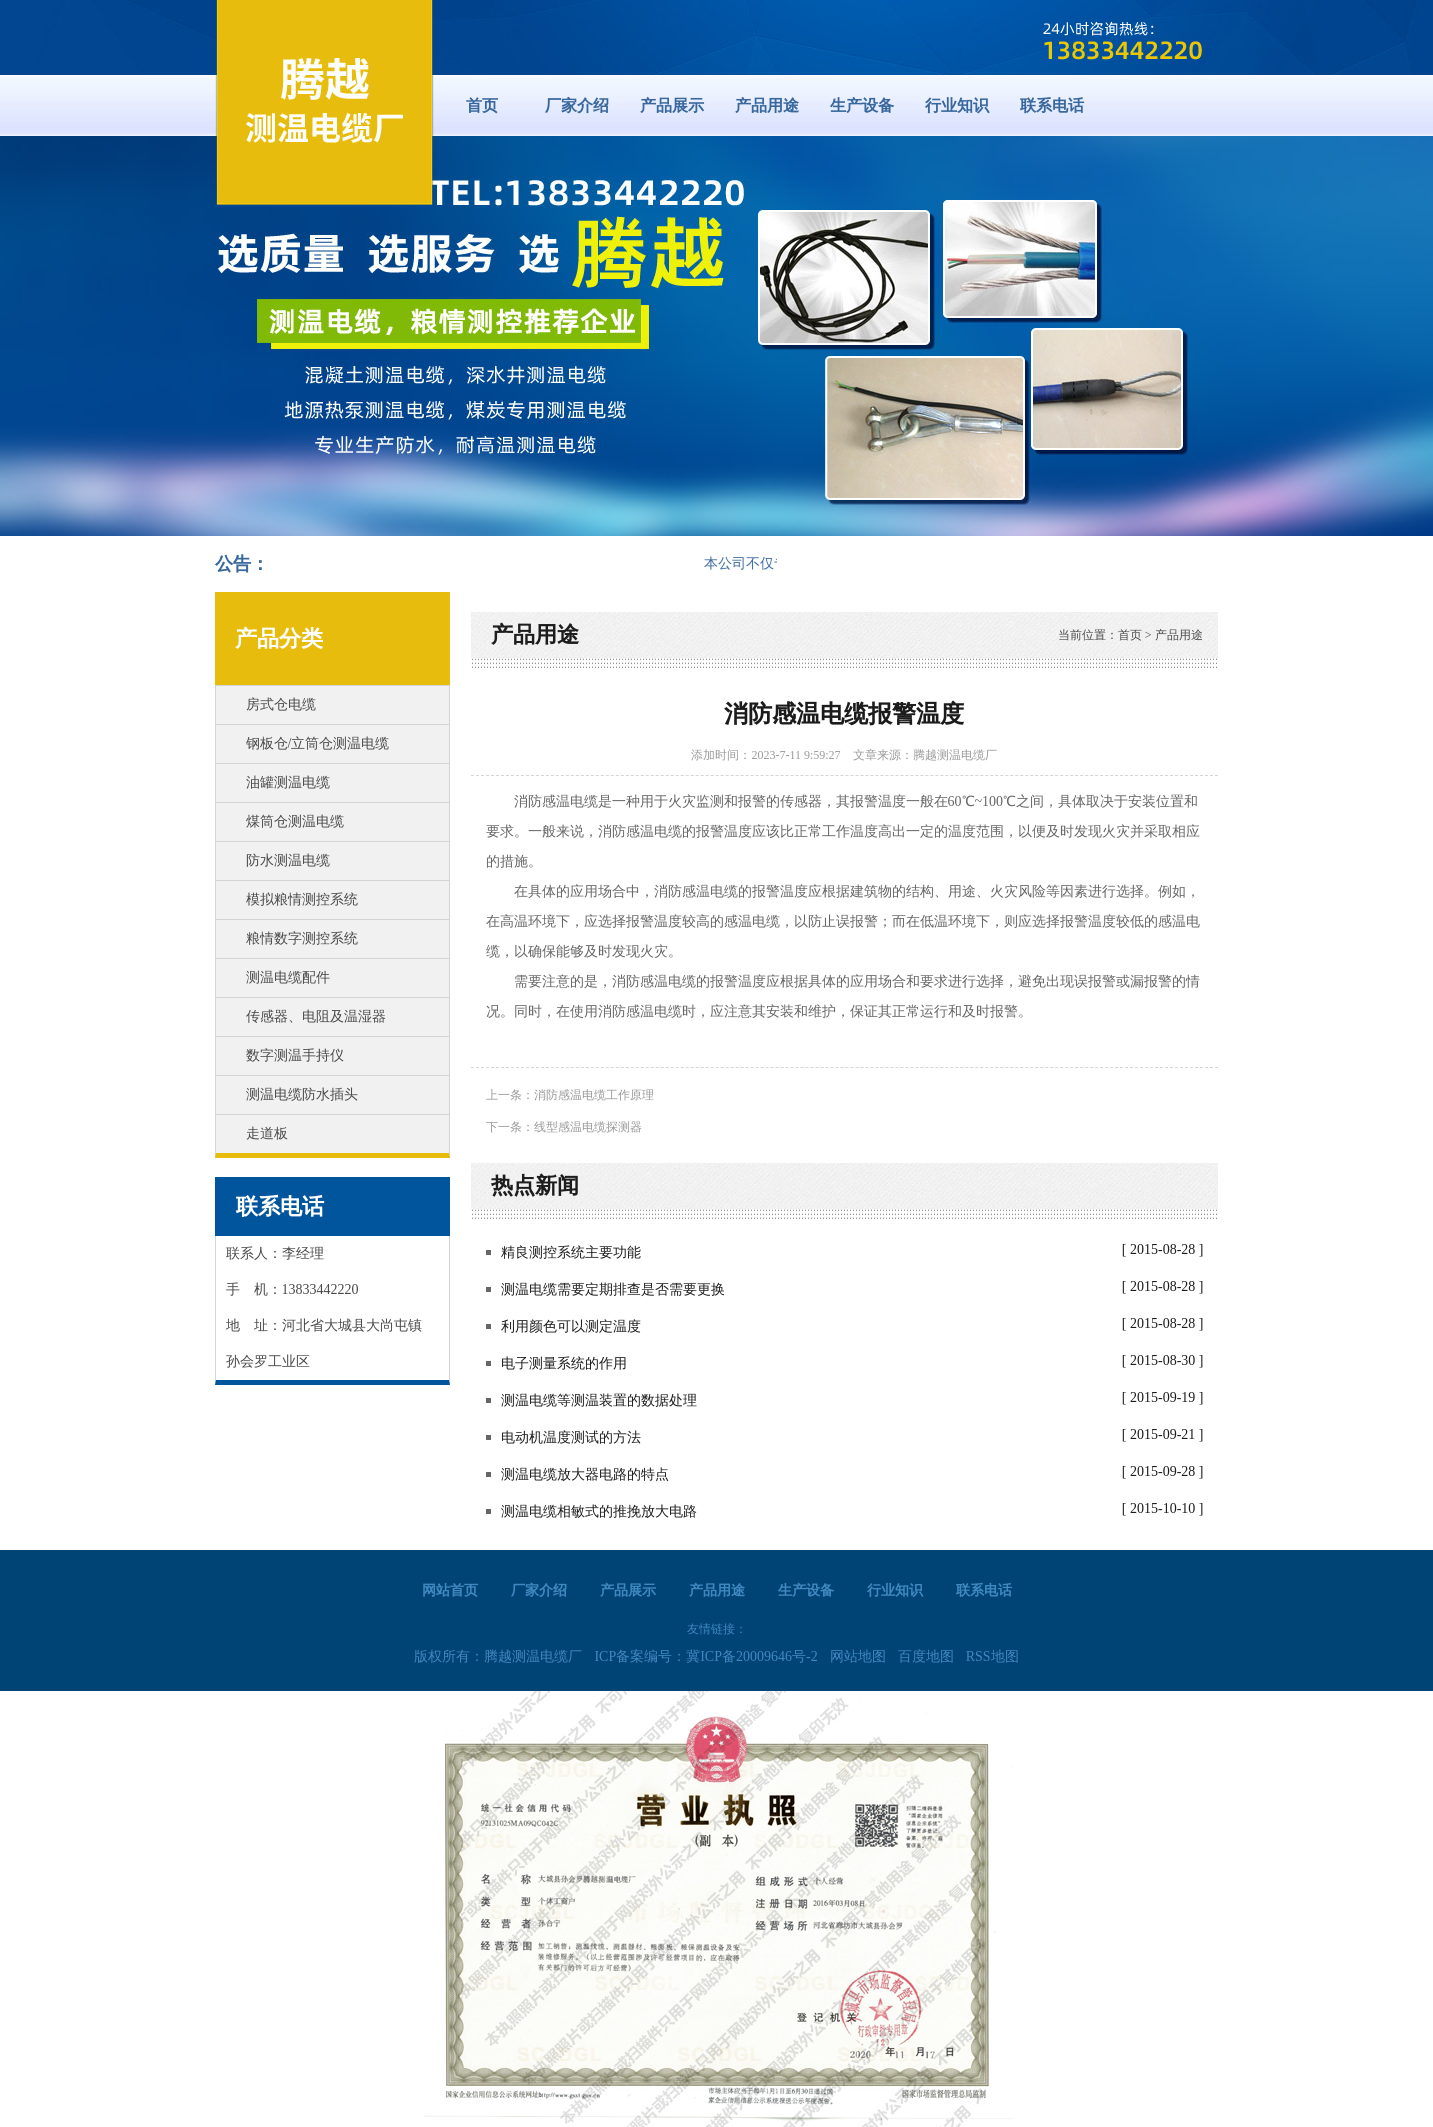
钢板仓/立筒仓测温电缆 (318, 743)
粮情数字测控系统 (302, 938)
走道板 (267, 1133)
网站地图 (858, 1656)
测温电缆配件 (288, 977)
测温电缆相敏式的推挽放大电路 (599, 1511)
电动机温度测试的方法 (571, 1437)
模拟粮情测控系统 (302, 899)
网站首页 (450, 1590)
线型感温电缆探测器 (588, 1127)
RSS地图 (992, 1656)
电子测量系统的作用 (564, 1363)
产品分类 (279, 638)
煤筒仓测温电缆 (295, 821)
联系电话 (1052, 105)
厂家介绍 (577, 105)
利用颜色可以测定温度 (571, 1326)
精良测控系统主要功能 (571, 1252)
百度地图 (926, 1656)
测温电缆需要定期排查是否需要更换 (613, 1289)
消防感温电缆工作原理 (594, 1095)
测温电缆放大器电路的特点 (585, 1474)
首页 (482, 105)
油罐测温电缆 (288, 782)
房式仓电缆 (281, 704)
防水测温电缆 (288, 860)
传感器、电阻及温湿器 (316, 1016)
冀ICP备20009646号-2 (751, 1656)
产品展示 (672, 105)
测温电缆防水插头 (302, 1094)
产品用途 (767, 105)
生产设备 (862, 105)
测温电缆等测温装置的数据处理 (599, 1400)
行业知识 (957, 105)
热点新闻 (535, 1185)
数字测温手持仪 (295, 1055)
